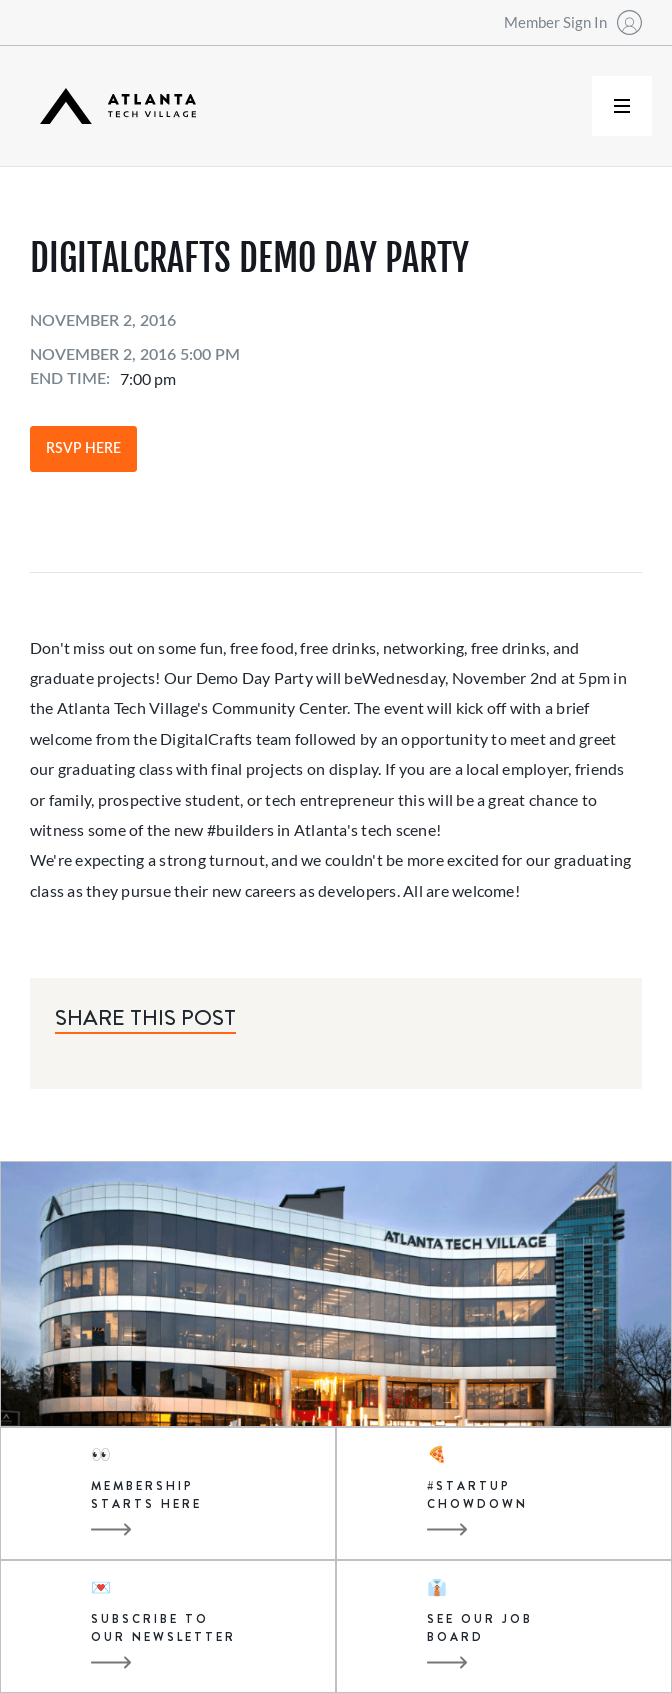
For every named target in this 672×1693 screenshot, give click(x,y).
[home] (113, 106)
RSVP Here (83, 449)
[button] (622, 106)
